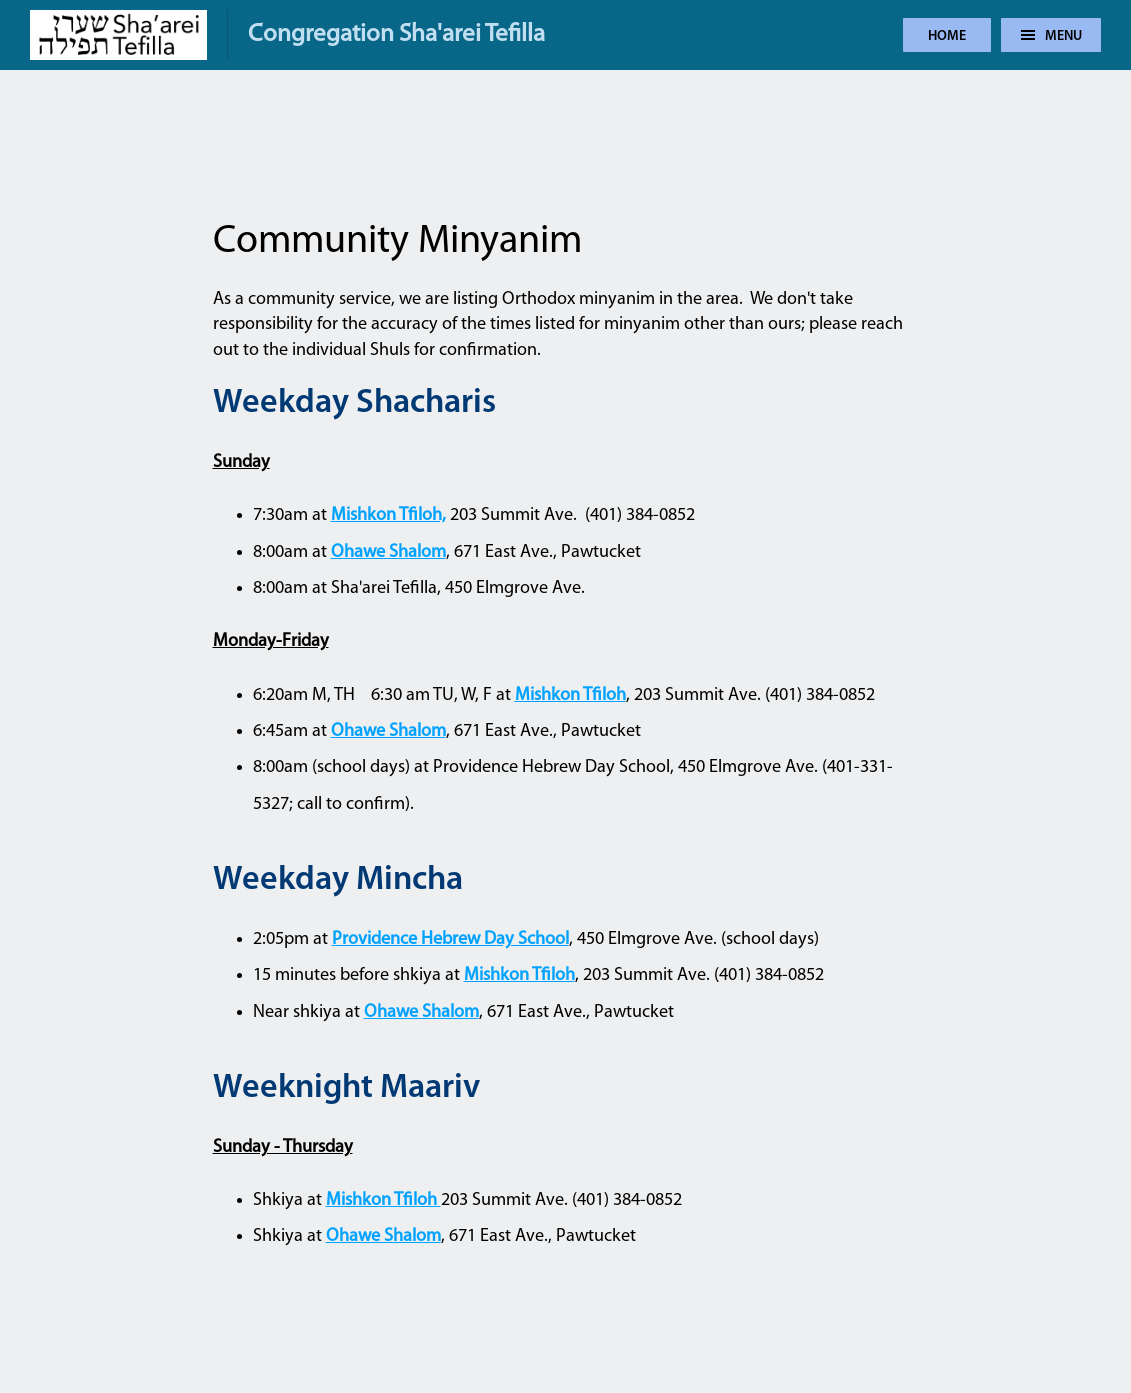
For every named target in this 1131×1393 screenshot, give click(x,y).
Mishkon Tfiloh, (388, 515)
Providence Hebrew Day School (450, 939)
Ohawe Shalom (388, 552)
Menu (1051, 36)
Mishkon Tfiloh (570, 695)
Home (947, 36)
